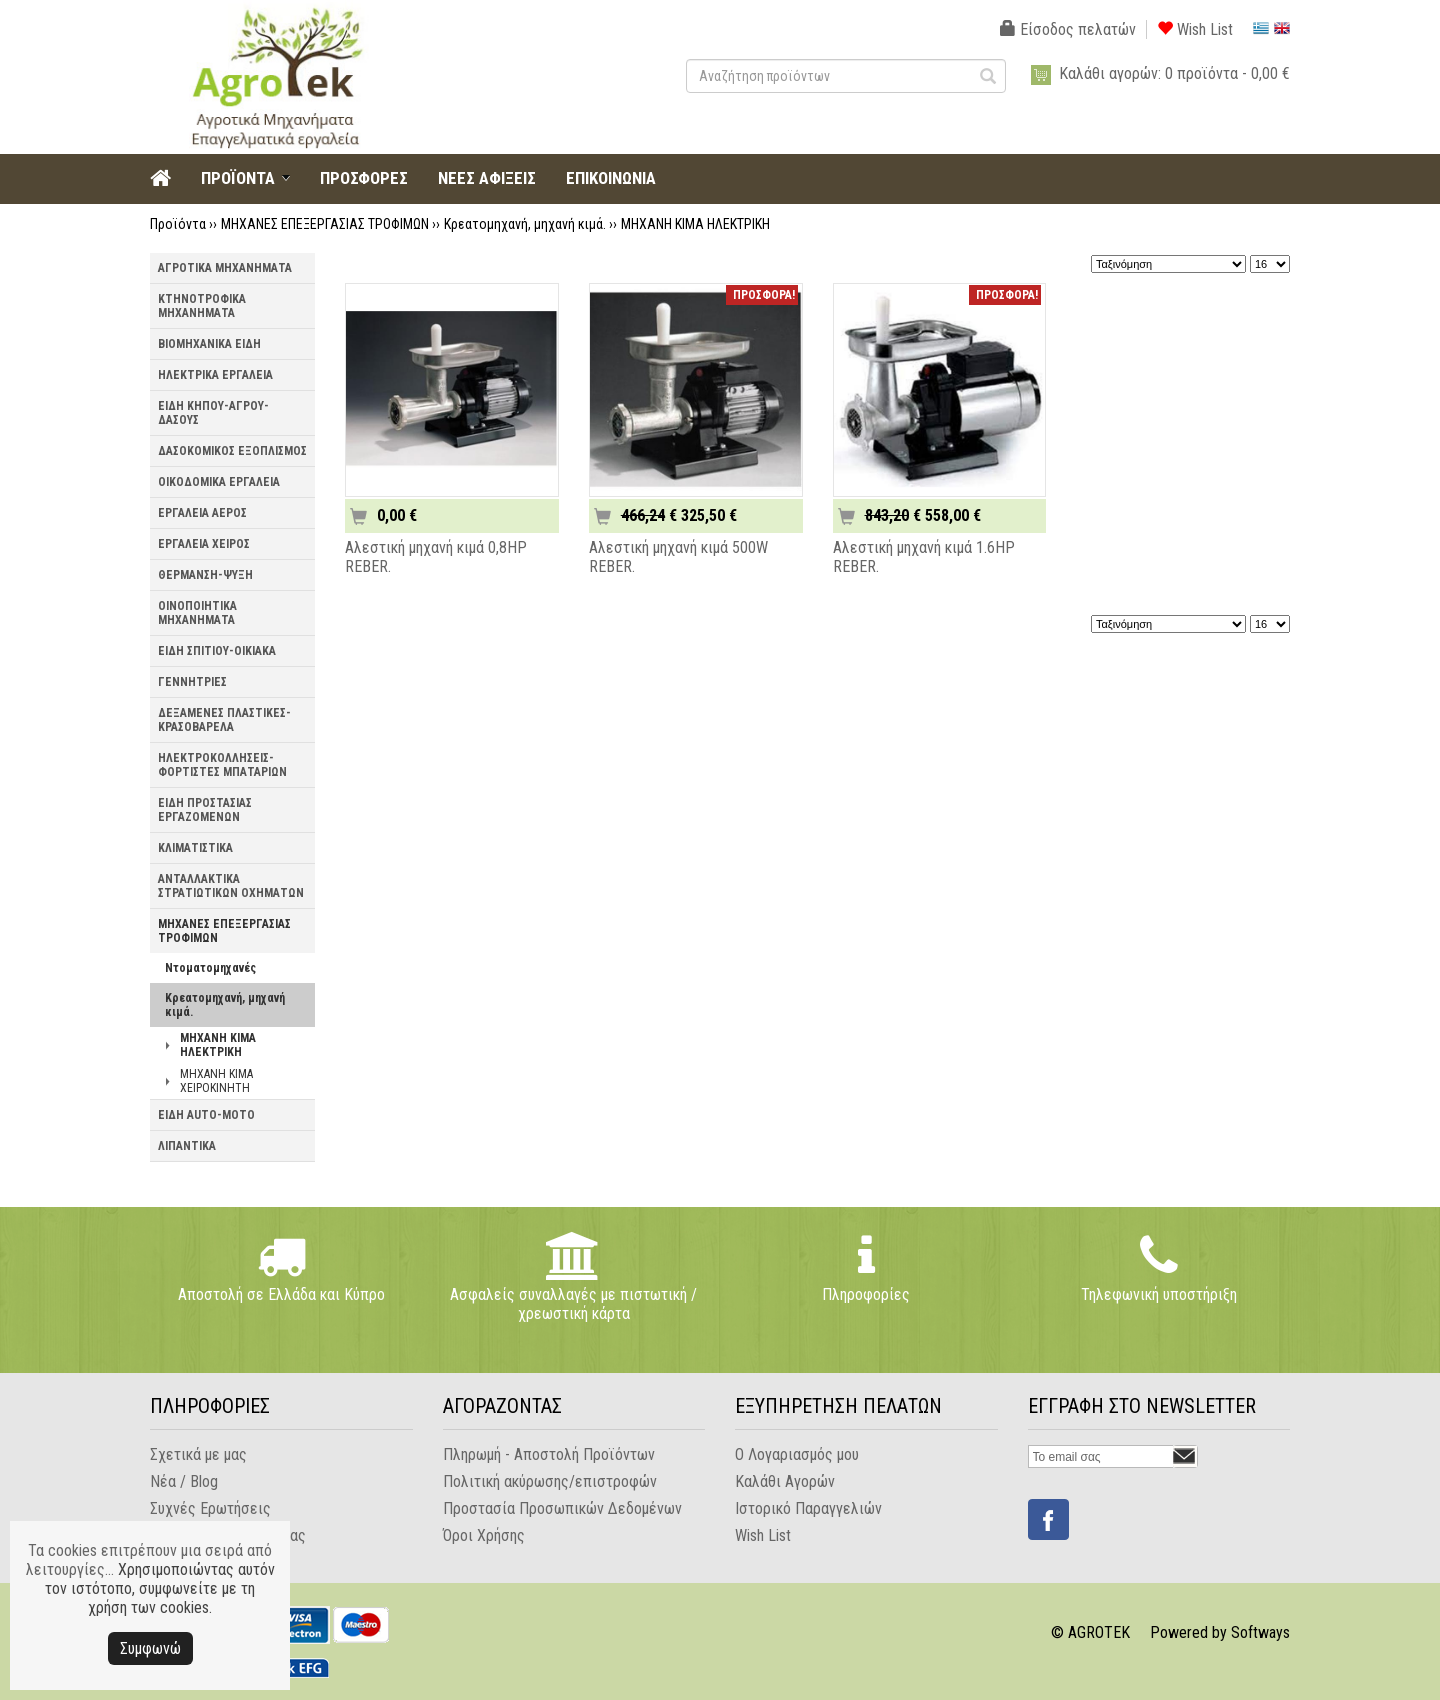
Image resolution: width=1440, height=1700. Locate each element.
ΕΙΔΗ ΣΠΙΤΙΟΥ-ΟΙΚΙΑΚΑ (217, 651)
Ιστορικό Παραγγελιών (808, 1508)
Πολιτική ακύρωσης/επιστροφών (550, 1481)
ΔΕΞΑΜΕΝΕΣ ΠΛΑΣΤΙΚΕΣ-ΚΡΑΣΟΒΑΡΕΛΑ (224, 720)
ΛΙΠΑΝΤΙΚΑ (187, 1146)
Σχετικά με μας (198, 1454)
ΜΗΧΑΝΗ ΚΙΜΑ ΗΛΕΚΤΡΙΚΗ (695, 224)
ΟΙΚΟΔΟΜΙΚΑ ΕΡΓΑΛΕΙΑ (219, 482)
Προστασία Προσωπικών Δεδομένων (562, 1508)
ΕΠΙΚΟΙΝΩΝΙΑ (611, 178)
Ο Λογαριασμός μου (797, 1454)
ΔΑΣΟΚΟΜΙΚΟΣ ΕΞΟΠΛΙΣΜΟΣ (232, 451)
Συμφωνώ (150, 1648)
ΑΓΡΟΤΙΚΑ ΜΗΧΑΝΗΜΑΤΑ (225, 268)
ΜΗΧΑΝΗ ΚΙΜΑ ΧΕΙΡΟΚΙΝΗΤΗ (216, 1081)
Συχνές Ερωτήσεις (210, 1508)
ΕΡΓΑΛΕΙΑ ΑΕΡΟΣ (202, 513)
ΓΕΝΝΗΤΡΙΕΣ (192, 682)
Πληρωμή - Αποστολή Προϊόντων (549, 1454)
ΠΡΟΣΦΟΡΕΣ (364, 178)
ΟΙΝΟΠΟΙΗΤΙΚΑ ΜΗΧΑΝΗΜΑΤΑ (197, 613)
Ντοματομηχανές (210, 968)
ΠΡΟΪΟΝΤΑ (238, 178)
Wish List (1195, 29)
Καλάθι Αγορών (785, 1481)
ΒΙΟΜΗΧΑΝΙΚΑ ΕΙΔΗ (209, 344)
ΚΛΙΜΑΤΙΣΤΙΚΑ (195, 848)
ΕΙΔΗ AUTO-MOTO (206, 1115)
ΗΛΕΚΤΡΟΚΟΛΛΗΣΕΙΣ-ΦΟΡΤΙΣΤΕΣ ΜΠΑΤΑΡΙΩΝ (222, 765)
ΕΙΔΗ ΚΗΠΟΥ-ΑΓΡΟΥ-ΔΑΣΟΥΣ (213, 413)
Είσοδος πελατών (1068, 29)
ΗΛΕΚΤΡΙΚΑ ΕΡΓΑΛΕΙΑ (215, 375)
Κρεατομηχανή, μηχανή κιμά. (525, 224)
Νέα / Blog (184, 1481)
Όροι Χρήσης (484, 1535)
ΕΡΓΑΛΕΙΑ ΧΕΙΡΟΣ (204, 544)
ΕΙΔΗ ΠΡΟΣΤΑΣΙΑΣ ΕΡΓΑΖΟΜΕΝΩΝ (205, 810)
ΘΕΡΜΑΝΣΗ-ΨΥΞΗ (205, 575)
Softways (1260, 1632)
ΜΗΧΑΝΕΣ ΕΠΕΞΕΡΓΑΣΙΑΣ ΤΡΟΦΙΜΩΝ (325, 224)
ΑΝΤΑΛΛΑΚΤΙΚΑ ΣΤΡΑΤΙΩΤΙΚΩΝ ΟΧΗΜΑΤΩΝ (231, 886)
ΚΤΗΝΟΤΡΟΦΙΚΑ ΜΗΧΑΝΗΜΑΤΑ (202, 306)
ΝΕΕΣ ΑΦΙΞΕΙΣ (487, 178)
